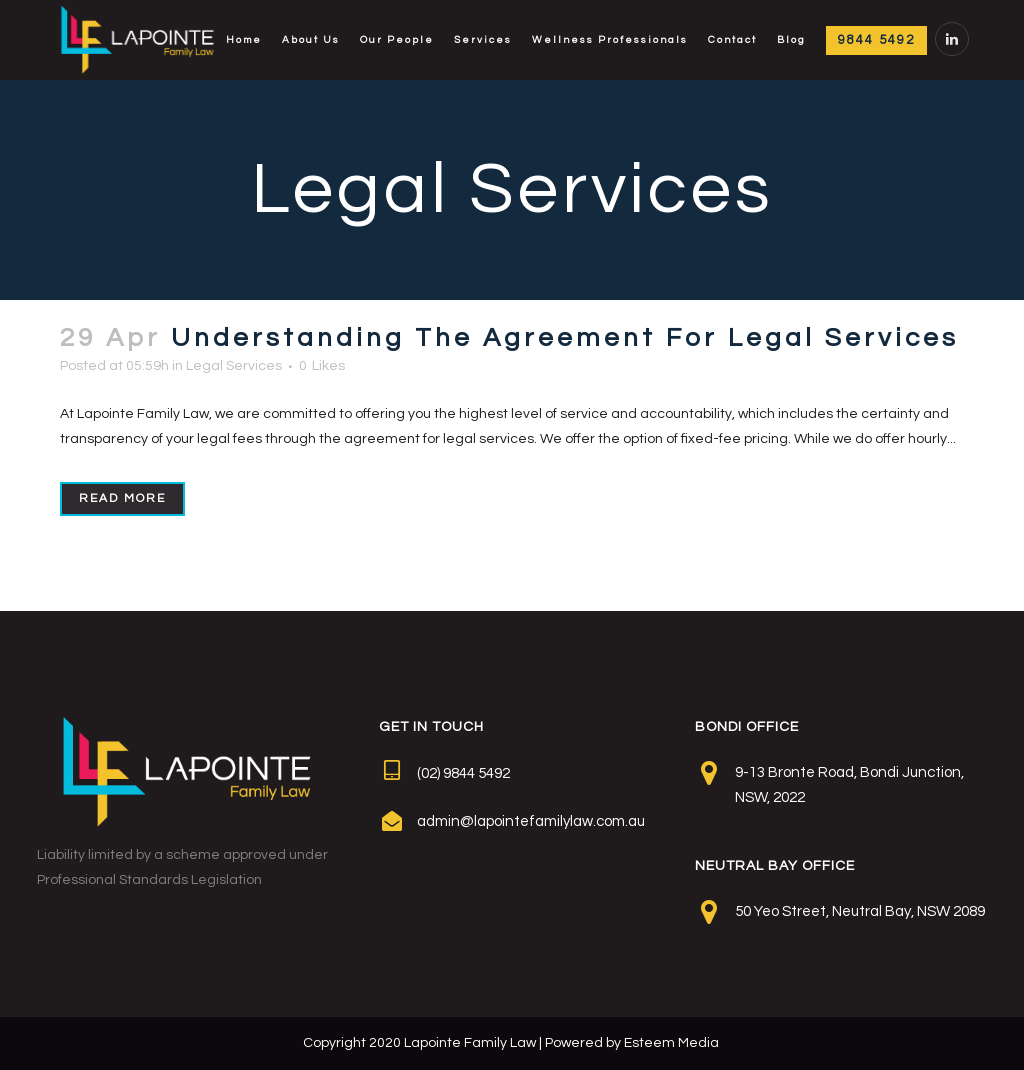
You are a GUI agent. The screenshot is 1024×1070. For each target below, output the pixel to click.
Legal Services (234, 366)
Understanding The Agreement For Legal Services (565, 338)
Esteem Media (671, 1043)
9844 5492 (876, 40)
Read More (122, 498)
